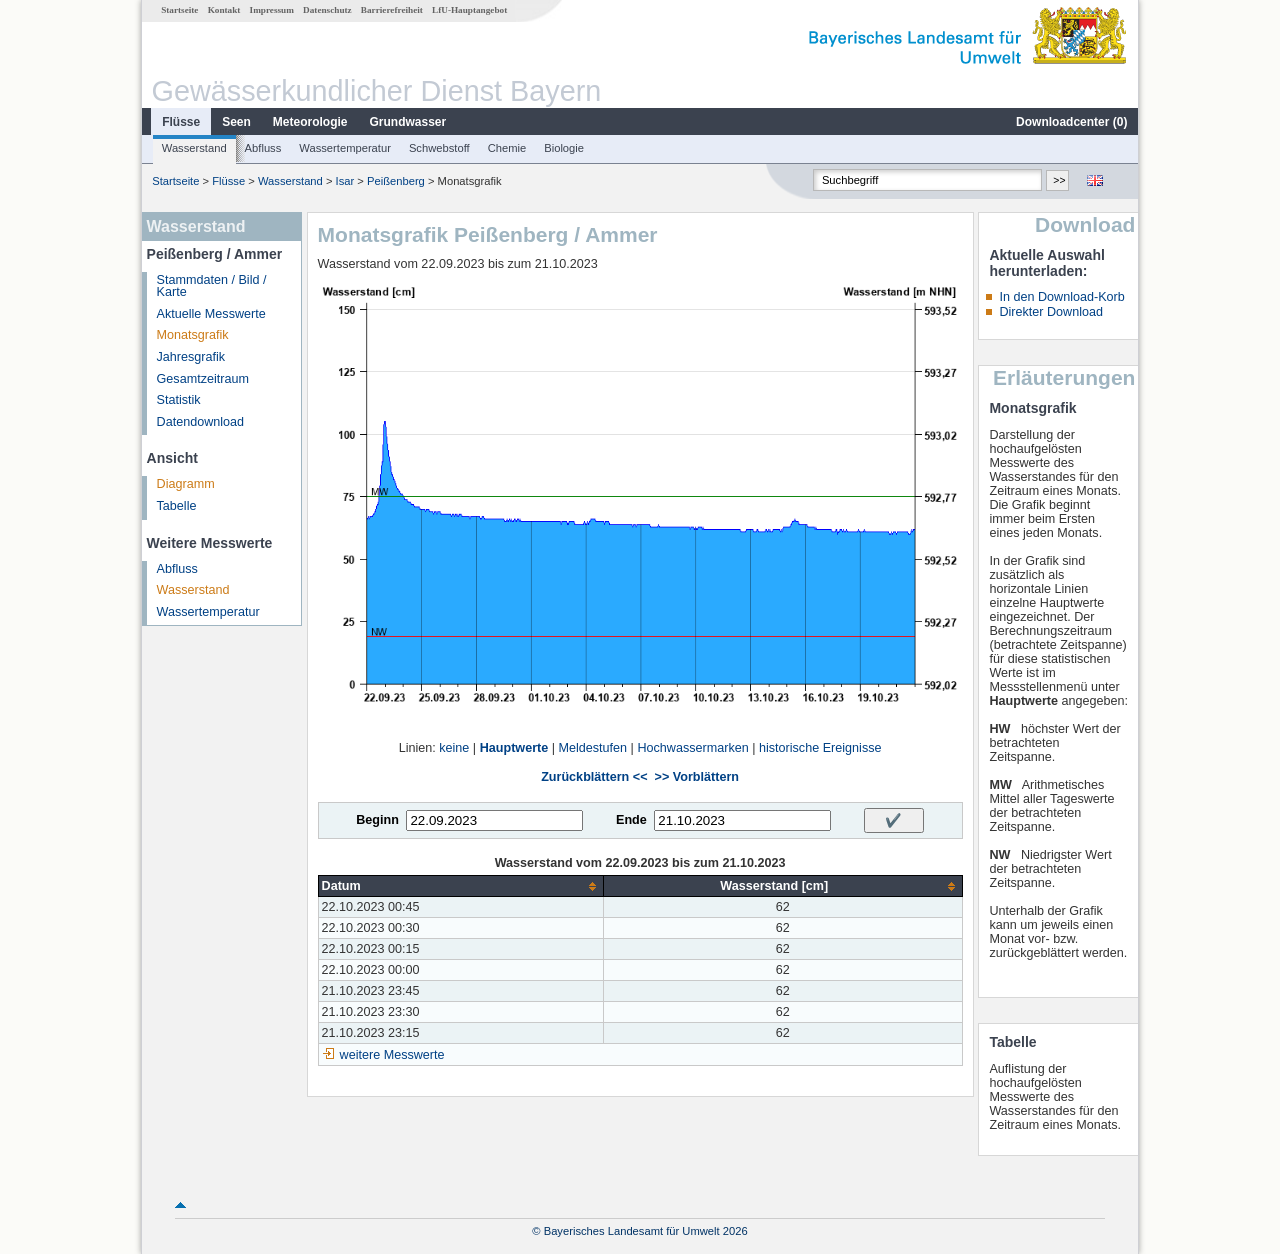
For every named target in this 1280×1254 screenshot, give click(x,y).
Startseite (179, 10)
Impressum (272, 10)
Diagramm (186, 484)
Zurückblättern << (594, 777)
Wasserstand (194, 148)
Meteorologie (310, 122)
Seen (236, 122)
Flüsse (181, 122)
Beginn (377, 820)
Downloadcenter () (1071, 122)
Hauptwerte (514, 748)
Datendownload (201, 422)
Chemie (507, 148)
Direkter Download (1051, 312)
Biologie (564, 148)
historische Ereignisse (820, 748)
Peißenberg (396, 181)
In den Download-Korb (1061, 297)
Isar (345, 181)
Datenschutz (327, 10)
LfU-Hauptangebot (469, 10)
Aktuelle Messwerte (211, 314)
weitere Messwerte (392, 1055)
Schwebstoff (439, 148)
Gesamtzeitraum (203, 379)
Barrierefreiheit (392, 10)
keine (454, 748)
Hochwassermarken (692, 748)
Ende (631, 820)
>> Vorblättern (697, 777)
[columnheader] (460, 886)
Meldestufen (593, 748)
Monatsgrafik (193, 335)
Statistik (179, 400)
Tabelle (177, 506)
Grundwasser (408, 122)
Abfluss (263, 148)
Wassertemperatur (345, 148)
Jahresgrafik (191, 357)
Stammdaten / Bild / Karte (212, 286)
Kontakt (224, 10)
